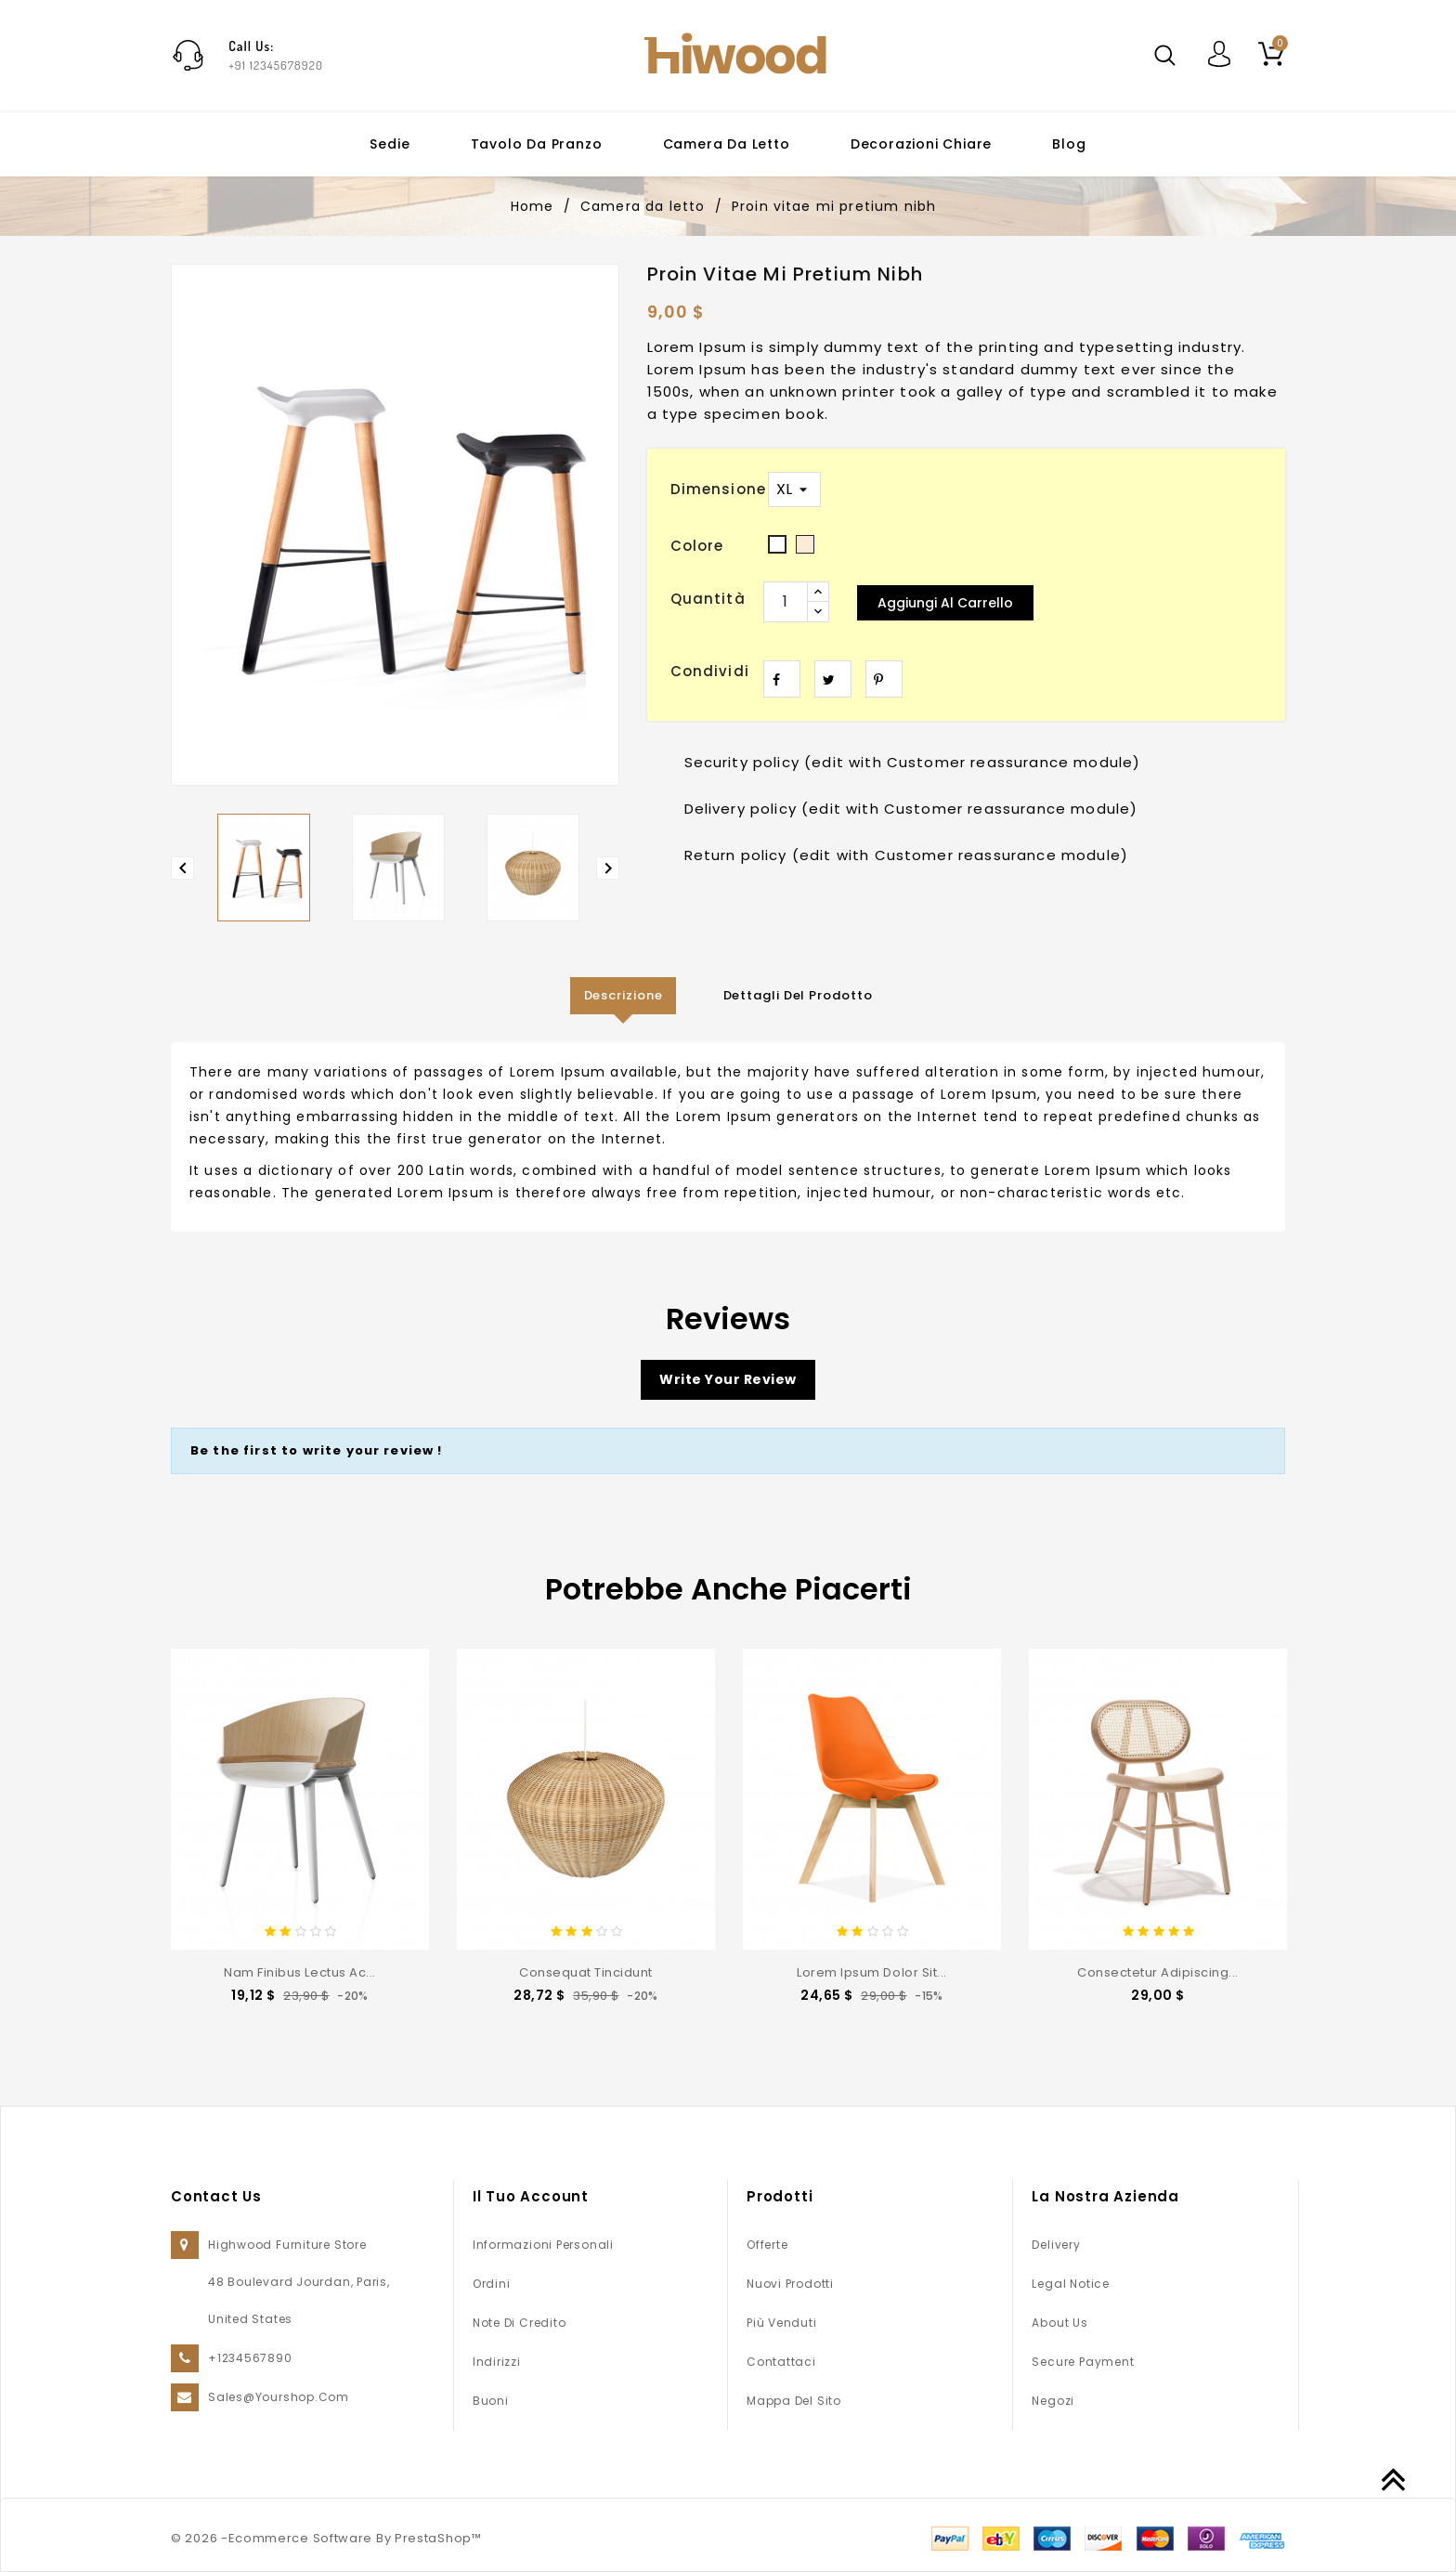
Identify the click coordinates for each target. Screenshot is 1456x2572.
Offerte (767, 2244)
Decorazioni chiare (921, 144)
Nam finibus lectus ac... (299, 1972)
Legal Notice (1070, 2283)
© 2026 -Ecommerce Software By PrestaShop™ (326, 2538)
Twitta (833, 679)
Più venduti (782, 2322)
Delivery (1056, 2244)
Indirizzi (497, 2362)
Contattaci (781, 2362)
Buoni (491, 2401)
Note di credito (519, 2322)
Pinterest (884, 679)
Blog (1069, 144)
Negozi (1053, 2401)
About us (1059, 2322)
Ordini (492, 2283)
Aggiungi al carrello (945, 603)
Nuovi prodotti (790, 2283)
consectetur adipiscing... (1158, 1972)
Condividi (782, 679)
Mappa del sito (794, 2401)
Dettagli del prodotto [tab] (798, 995)
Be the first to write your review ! (316, 1450)
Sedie (390, 144)
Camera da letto (726, 144)
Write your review (728, 1379)
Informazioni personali (543, 2244)
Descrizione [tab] (623, 995)
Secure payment (1083, 2362)
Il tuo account (531, 2196)
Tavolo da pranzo (537, 144)
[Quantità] (785, 601)
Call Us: (251, 46)
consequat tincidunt (586, 1972)
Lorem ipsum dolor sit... (871, 1972)
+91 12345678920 (275, 65)
